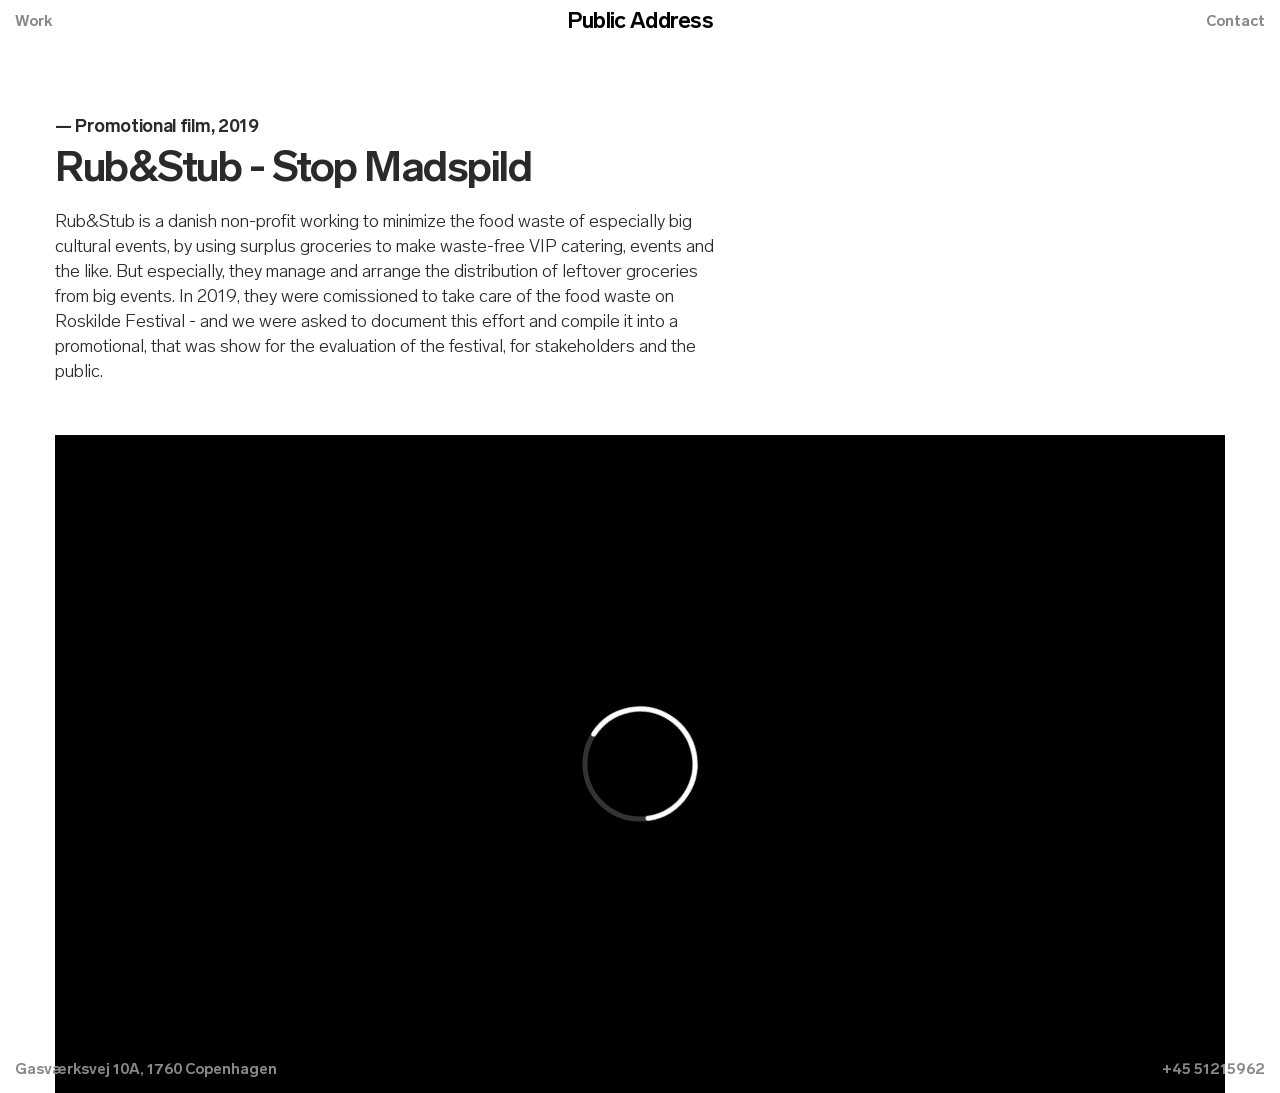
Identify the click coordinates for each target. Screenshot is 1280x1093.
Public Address (640, 23)
